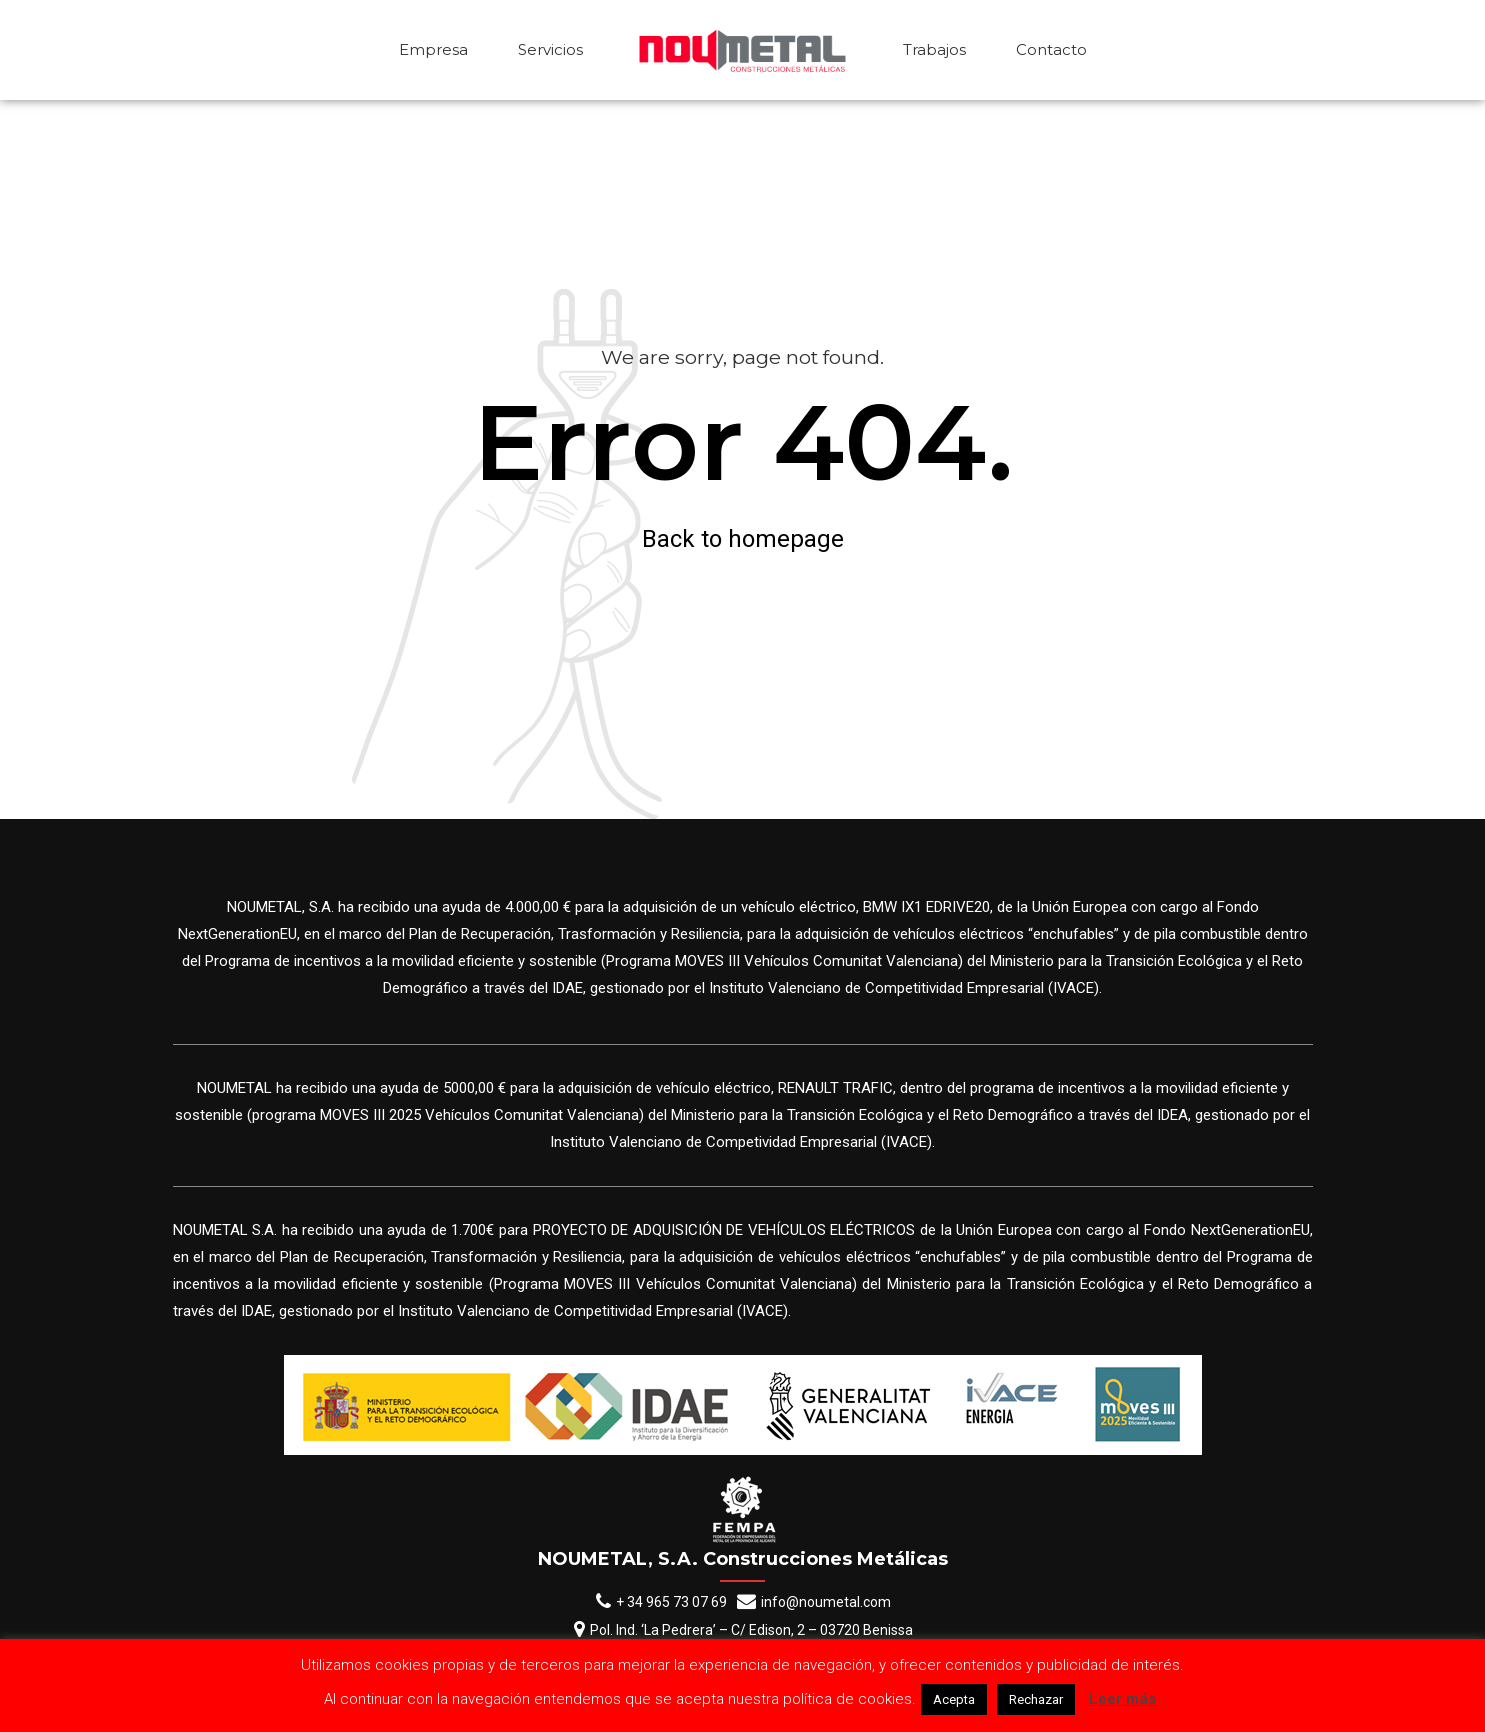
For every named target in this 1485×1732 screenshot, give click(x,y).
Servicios (550, 49)
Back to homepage (743, 539)
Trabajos (934, 49)
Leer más (1122, 1699)
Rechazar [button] (1036, 1699)
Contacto (1051, 49)
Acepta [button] (954, 1699)
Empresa (433, 49)
